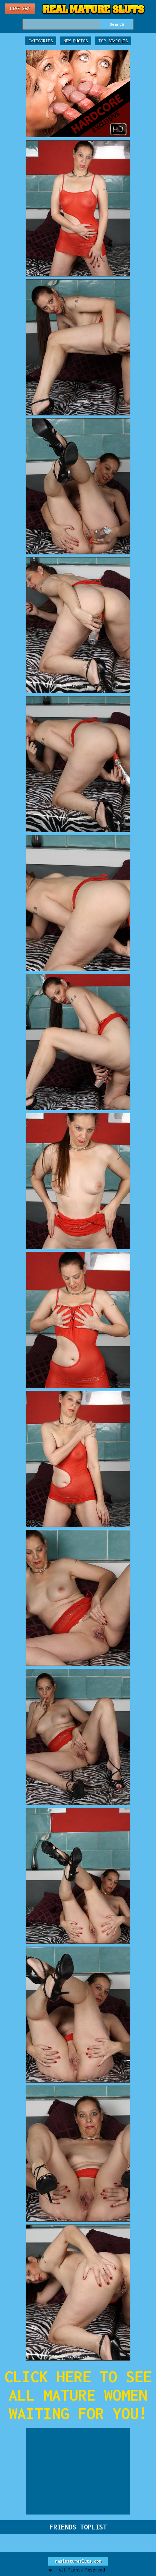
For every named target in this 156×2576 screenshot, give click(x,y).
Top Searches (113, 40)
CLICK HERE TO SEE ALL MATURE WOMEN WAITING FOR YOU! (78, 2394)
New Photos (75, 40)
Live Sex (19, 8)
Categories (40, 40)
